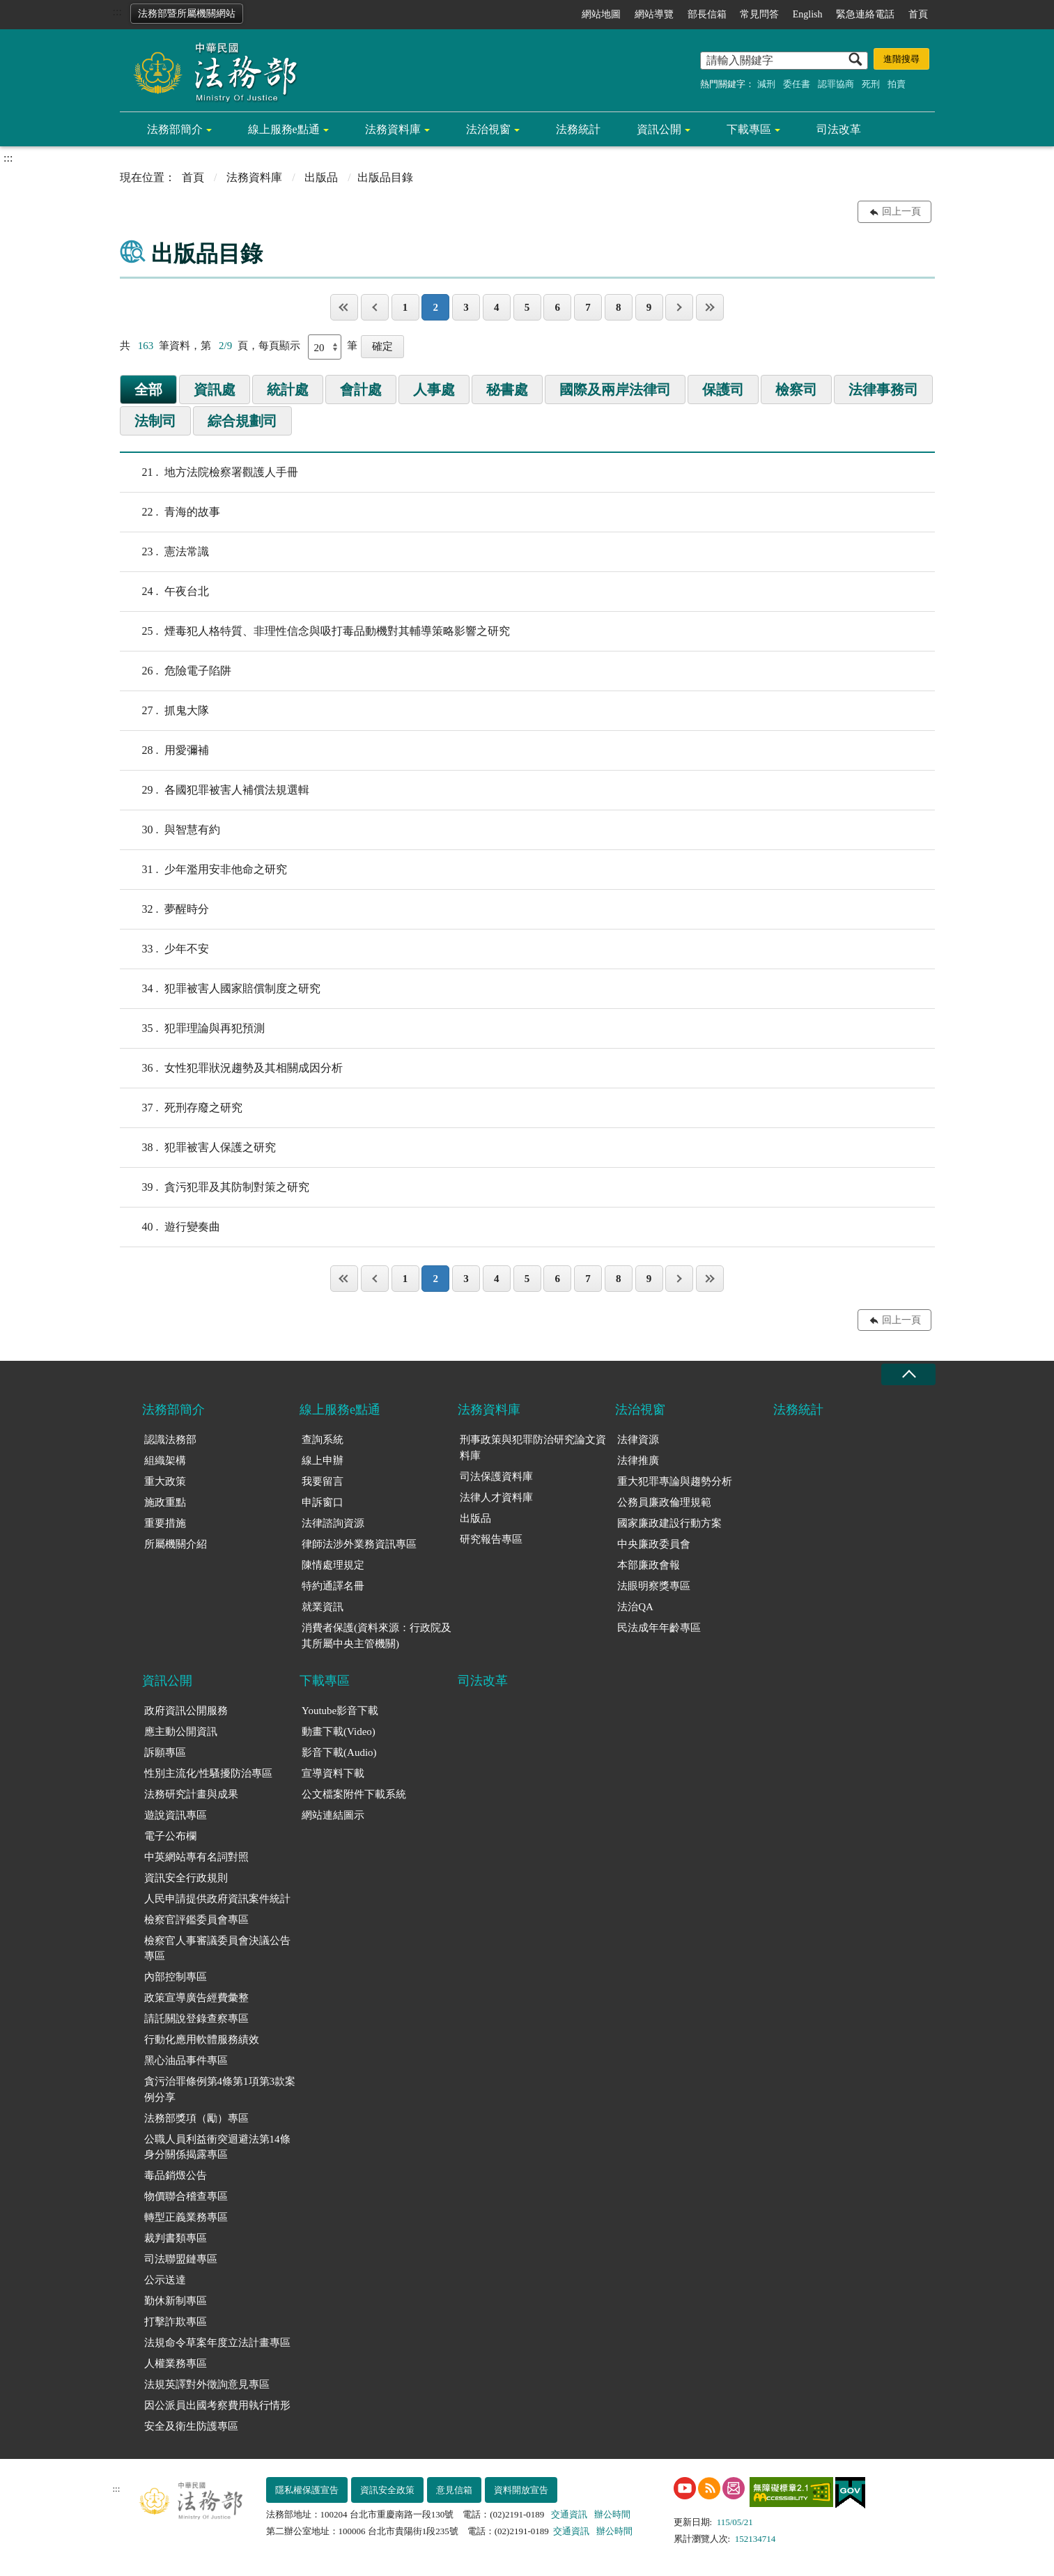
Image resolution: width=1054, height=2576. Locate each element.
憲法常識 (164, 551)
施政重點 (165, 1502)
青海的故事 (170, 512)
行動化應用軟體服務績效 (201, 2039)
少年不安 (164, 949)
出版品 (321, 177)
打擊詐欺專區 (175, 2321)
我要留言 (322, 1481)
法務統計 (578, 129)
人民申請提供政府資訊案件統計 (217, 1898)
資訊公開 (659, 129)
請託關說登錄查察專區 (196, 2018)
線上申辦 (322, 1460)
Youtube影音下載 (340, 1710)
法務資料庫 (393, 129)
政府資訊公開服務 (186, 1710)
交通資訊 (569, 2514)
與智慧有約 (170, 830)
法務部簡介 (175, 129)
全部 (148, 389)
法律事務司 (883, 389)
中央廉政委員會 (653, 1544)
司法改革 (838, 129)
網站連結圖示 (333, 1815)
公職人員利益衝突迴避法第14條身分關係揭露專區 (217, 2147)
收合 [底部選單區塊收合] (908, 1374)
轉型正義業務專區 (186, 2217)
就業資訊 (322, 1606)
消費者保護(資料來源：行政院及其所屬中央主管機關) (376, 1635)
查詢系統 (322, 1439)
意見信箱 (454, 2490)
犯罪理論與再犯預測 (192, 1028)
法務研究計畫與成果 (191, 1794)
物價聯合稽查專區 (186, 2196)
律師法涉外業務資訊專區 (359, 1544)
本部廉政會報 (648, 1565)
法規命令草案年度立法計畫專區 (217, 2342)
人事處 (434, 389)
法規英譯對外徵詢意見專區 (207, 2384)
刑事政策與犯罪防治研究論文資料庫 (533, 1447)
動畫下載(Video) (338, 1731)
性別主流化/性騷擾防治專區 (208, 1773)
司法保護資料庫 (496, 1476)
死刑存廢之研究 (181, 1108)
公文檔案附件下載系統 (354, 1794)
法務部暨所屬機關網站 (186, 13)
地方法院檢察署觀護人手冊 (209, 472)
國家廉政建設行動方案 (669, 1523)
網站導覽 (654, 14)
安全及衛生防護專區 (191, 2426)
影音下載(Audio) (339, 1752)
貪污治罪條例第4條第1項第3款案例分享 (220, 2089)
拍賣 (897, 84)
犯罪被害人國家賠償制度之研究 (220, 988)
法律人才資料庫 (496, 1497)
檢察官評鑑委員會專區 (196, 1919)
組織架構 (165, 1460)
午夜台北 (164, 591)
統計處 (288, 389)
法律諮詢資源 (333, 1523)
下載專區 (749, 129)
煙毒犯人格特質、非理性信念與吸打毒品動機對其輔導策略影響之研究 (315, 631)
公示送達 (165, 2279)
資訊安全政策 (387, 2490)
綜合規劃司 (242, 421)
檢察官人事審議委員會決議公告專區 (217, 1948)
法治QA (635, 1606)
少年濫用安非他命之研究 (203, 869)
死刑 (871, 84)
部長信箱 (707, 14)
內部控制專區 (175, 1976)
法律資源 (638, 1439)
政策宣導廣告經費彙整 (196, 1997)
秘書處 (507, 389)
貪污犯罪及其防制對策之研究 (214, 1187)
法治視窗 (488, 129)
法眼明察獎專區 (653, 1585)
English (808, 14)
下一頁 (679, 307)
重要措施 (165, 1523)
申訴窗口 (322, 1502)
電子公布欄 (170, 1836)
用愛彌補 (164, 750)
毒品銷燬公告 (175, 2175)
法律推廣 (638, 1460)
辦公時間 (612, 2514)
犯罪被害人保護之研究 (198, 1147)
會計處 (361, 389)
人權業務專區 (175, 2363)
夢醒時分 (164, 909)
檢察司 (796, 389)
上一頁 (375, 307)
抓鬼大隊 (164, 710)
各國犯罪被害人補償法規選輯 (214, 790)
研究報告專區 (491, 1539)
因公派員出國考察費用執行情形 (217, 2405)
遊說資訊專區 (175, 1815)
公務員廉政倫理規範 (664, 1502)
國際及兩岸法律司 (615, 389)
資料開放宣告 (521, 2490)
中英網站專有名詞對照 (196, 1856)
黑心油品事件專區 (186, 2060)
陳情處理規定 (333, 1565)
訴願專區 (165, 1752)
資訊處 (214, 389)
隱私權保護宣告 (307, 2490)
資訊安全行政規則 (186, 1877)
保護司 (723, 389)
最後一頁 (710, 307)
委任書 (796, 84)
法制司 (155, 421)
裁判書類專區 (175, 2238)
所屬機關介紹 (175, 1544)
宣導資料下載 (333, 1773)
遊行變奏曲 (170, 1227)
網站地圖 (601, 14)
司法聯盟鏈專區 (180, 2259)
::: (117, 11)
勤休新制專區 (175, 2300)
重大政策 (165, 1481)
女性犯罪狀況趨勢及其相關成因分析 (231, 1068)
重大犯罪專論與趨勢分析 (674, 1481)
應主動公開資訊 (180, 1731)
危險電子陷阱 (175, 671)
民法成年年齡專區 (659, 1627)
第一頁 (344, 307)
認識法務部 (170, 1439)
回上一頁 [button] (901, 211)
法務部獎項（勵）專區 (196, 2118)
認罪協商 (836, 84)
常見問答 (759, 14)
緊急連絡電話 (865, 14)
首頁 (918, 14)
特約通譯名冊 (333, 1585)
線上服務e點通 (284, 129)
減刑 (766, 84)
